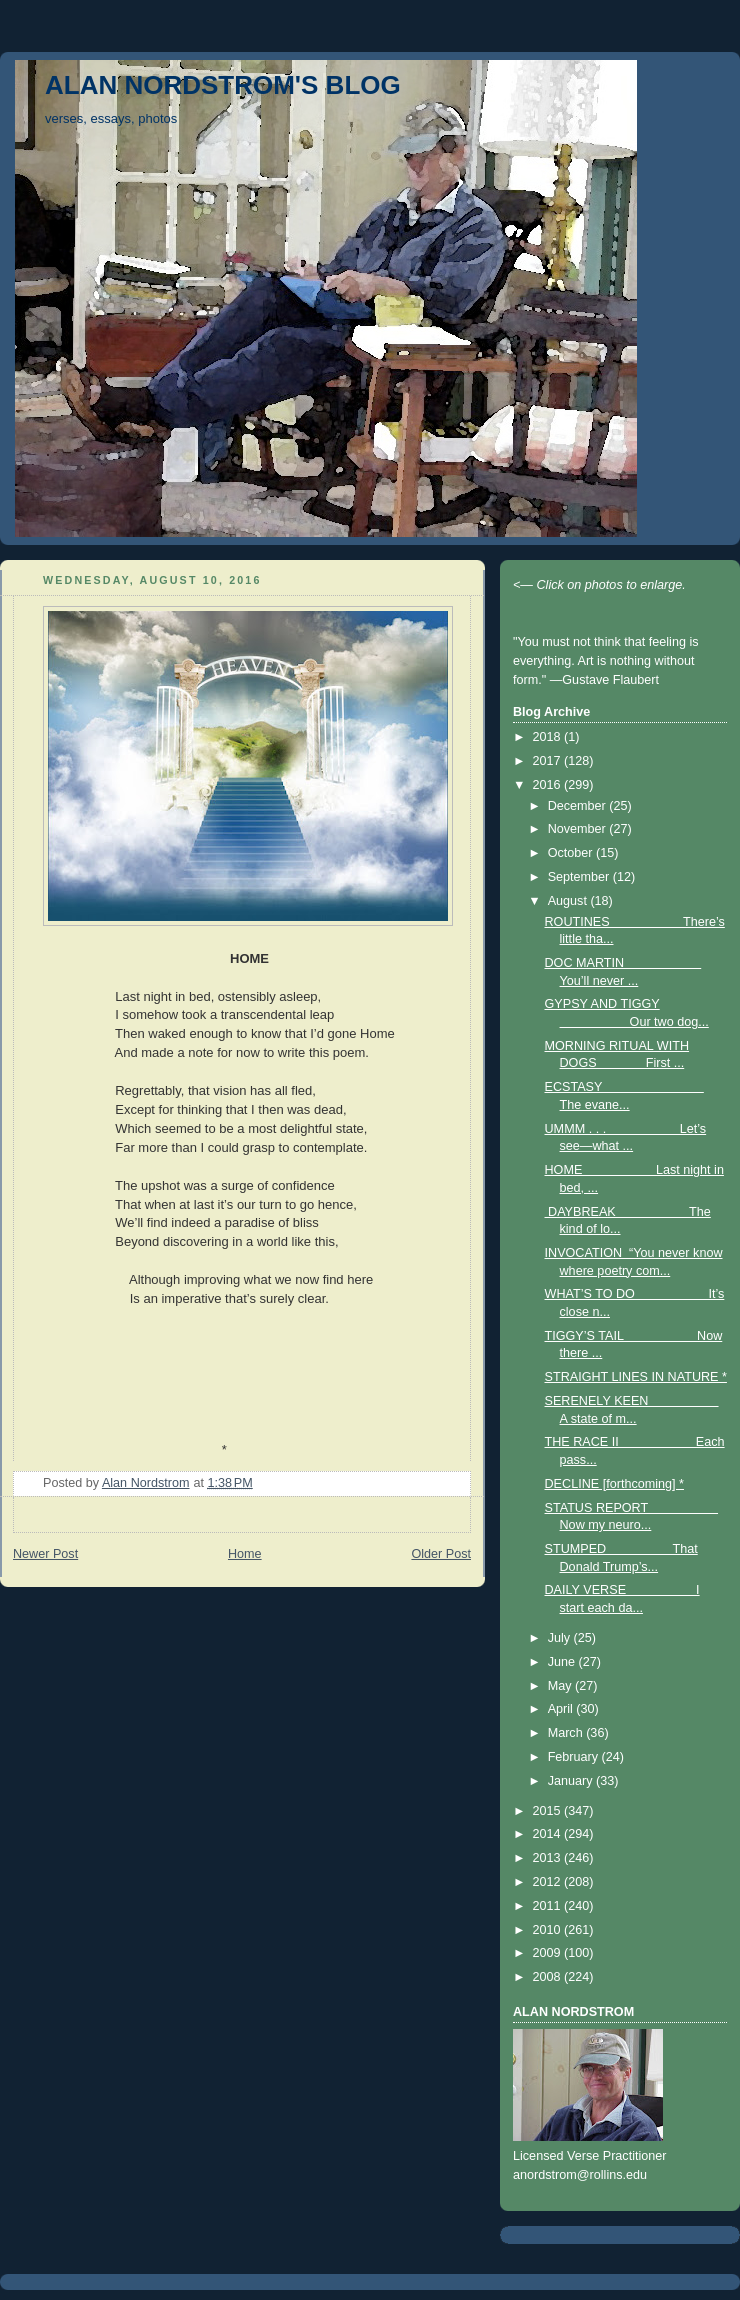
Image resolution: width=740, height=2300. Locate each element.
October (572, 853)
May (561, 1686)
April (562, 1709)
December (579, 806)
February (575, 1757)
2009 (549, 1953)
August (569, 901)
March (567, 1733)
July (561, 1638)
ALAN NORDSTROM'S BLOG (223, 85)
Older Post (441, 1554)
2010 (549, 1930)
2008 (549, 1977)
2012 (549, 1882)
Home (245, 1554)
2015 (549, 1811)
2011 (549, 1906)
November (579, 829)
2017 (549, 761)
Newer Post (45, 1554)
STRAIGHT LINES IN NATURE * (636, 1377)
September (580, 877)
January (572, 1781)
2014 (549, 1834)
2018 (549, 737)
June (563, 1662)
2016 (549, 785)
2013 (549, 1858)
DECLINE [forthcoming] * (614, 1484)
